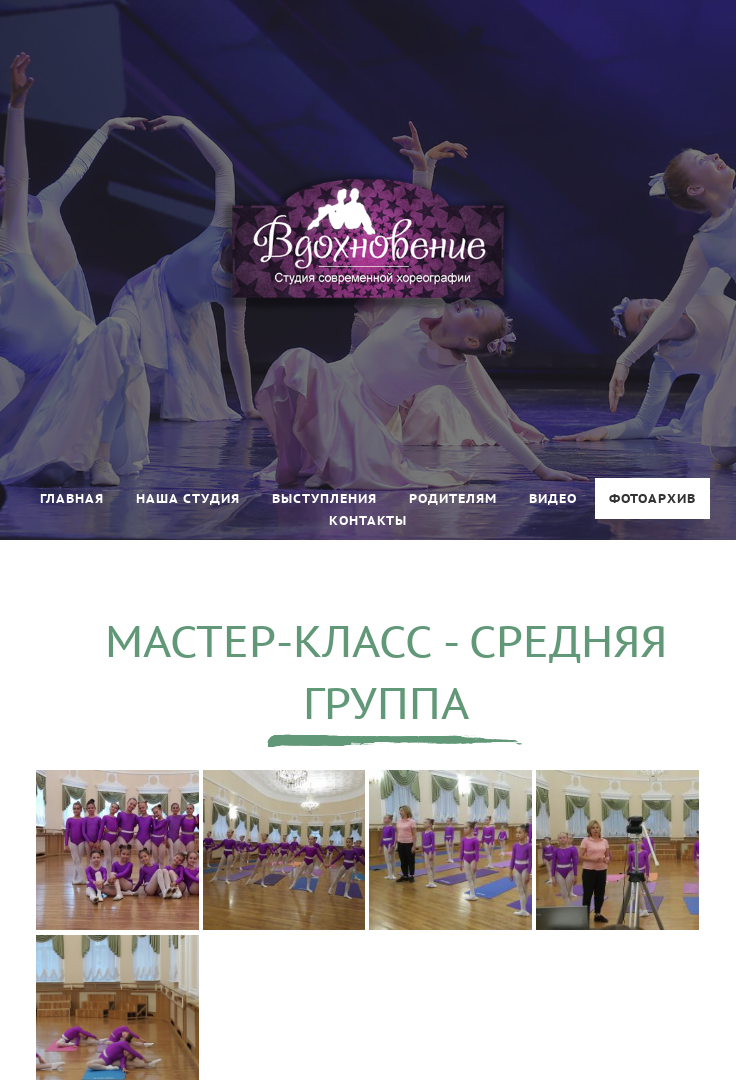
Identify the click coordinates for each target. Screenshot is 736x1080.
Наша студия (188, 498)
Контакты (368, 520)
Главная (72, 498)
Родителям (453, 498)
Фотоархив (652, 498)
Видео (553, 498)
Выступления (324, 498)
